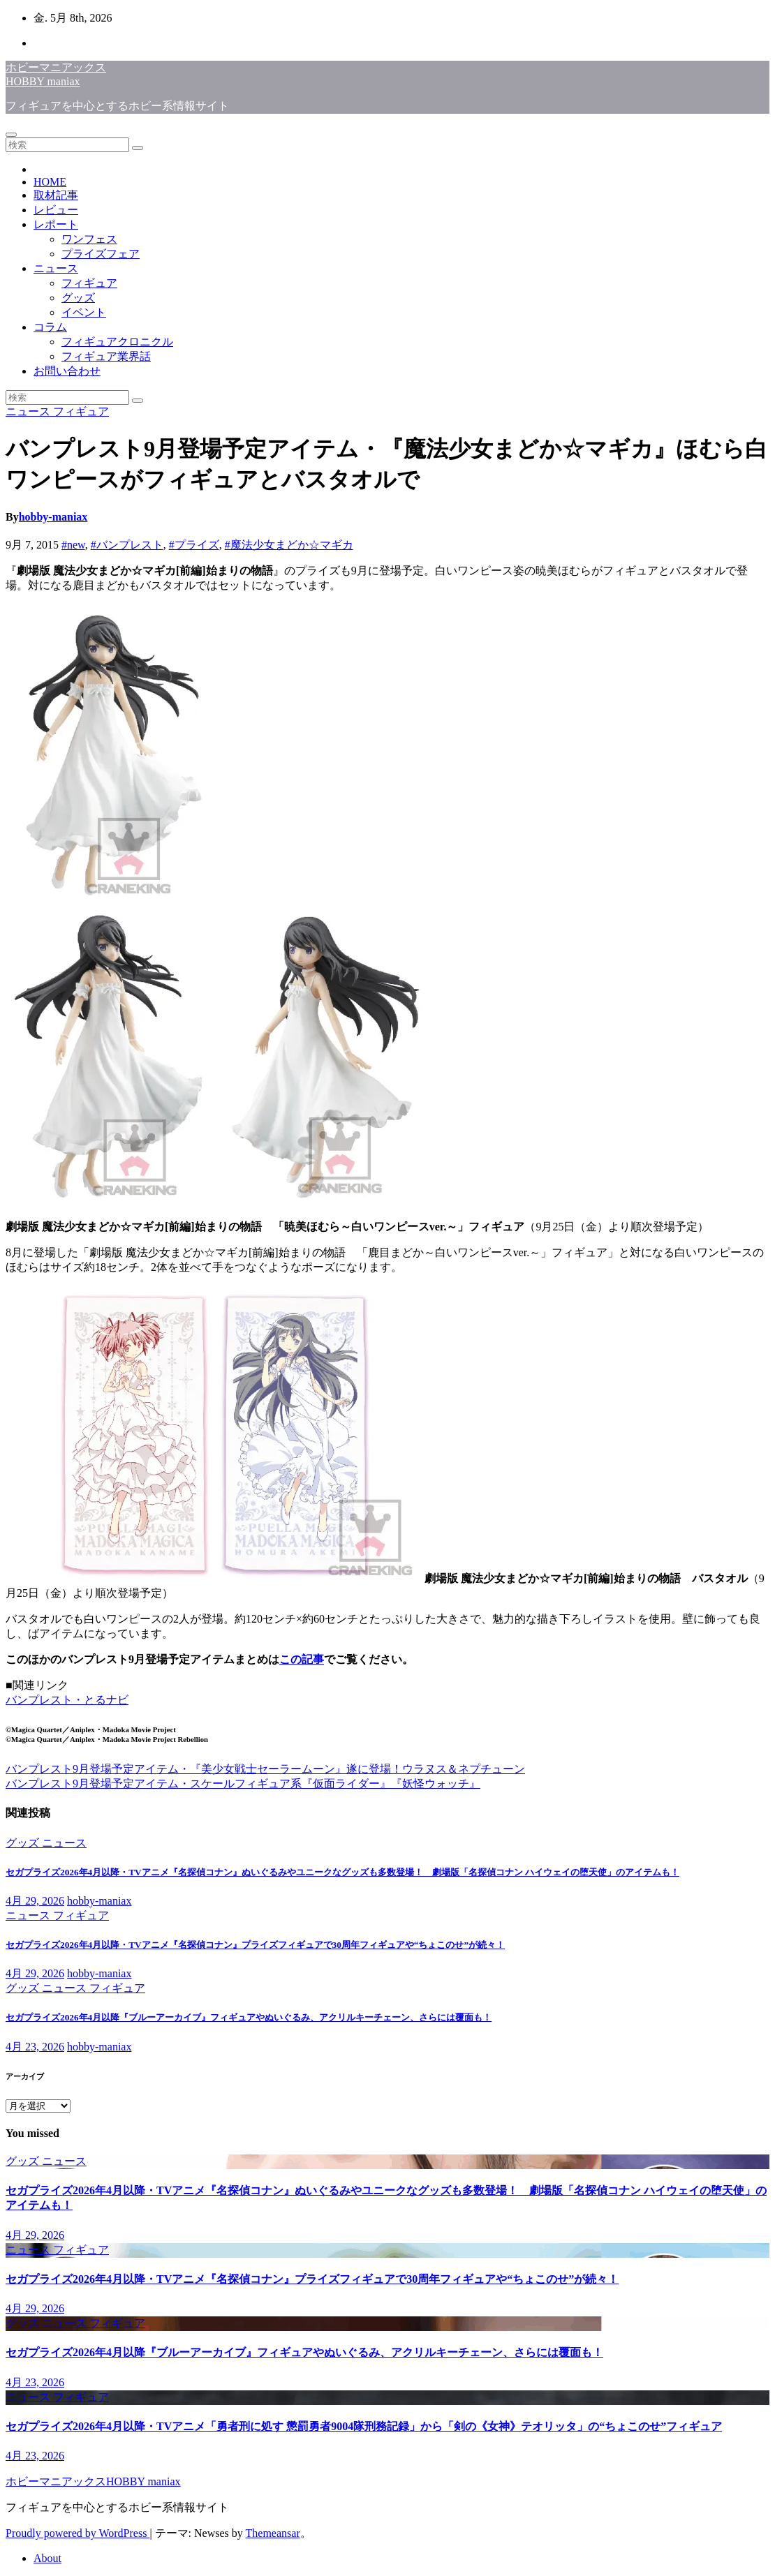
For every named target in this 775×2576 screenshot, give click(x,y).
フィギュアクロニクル (117, 342)
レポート (56, 224)
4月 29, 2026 (35, 1901)
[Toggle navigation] (11, 135)
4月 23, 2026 (35, 2047)
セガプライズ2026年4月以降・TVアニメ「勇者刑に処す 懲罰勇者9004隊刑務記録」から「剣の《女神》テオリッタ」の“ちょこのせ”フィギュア (364, 2426)
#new (73, 545)
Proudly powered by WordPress (77, 2533)
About (47, 2558)
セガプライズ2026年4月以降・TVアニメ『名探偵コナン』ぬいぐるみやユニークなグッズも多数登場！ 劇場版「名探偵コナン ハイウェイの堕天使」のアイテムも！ (342, 1872)
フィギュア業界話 (106, 356)
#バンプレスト (127, 545)
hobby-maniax (53, 517)
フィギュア (89, 283)
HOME (50, 182)
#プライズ (194, 545)
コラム (50, 327)
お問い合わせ (67, 371)
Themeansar (273, 2533)
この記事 (301, 1659)
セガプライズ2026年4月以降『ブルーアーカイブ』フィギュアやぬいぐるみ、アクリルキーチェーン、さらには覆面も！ (249, 2017)
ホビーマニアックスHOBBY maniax (93, 2481)
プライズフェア (100, 254)
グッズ (78, 298)
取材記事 (56, 195)
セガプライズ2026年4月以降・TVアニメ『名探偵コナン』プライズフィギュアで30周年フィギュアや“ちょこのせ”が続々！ (255, 1945)
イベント (83, 312)
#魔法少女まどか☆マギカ (289, 545)
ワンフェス (89, 239)
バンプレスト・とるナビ (67, 1700)
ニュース (56, 268)
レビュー (56, 210)
